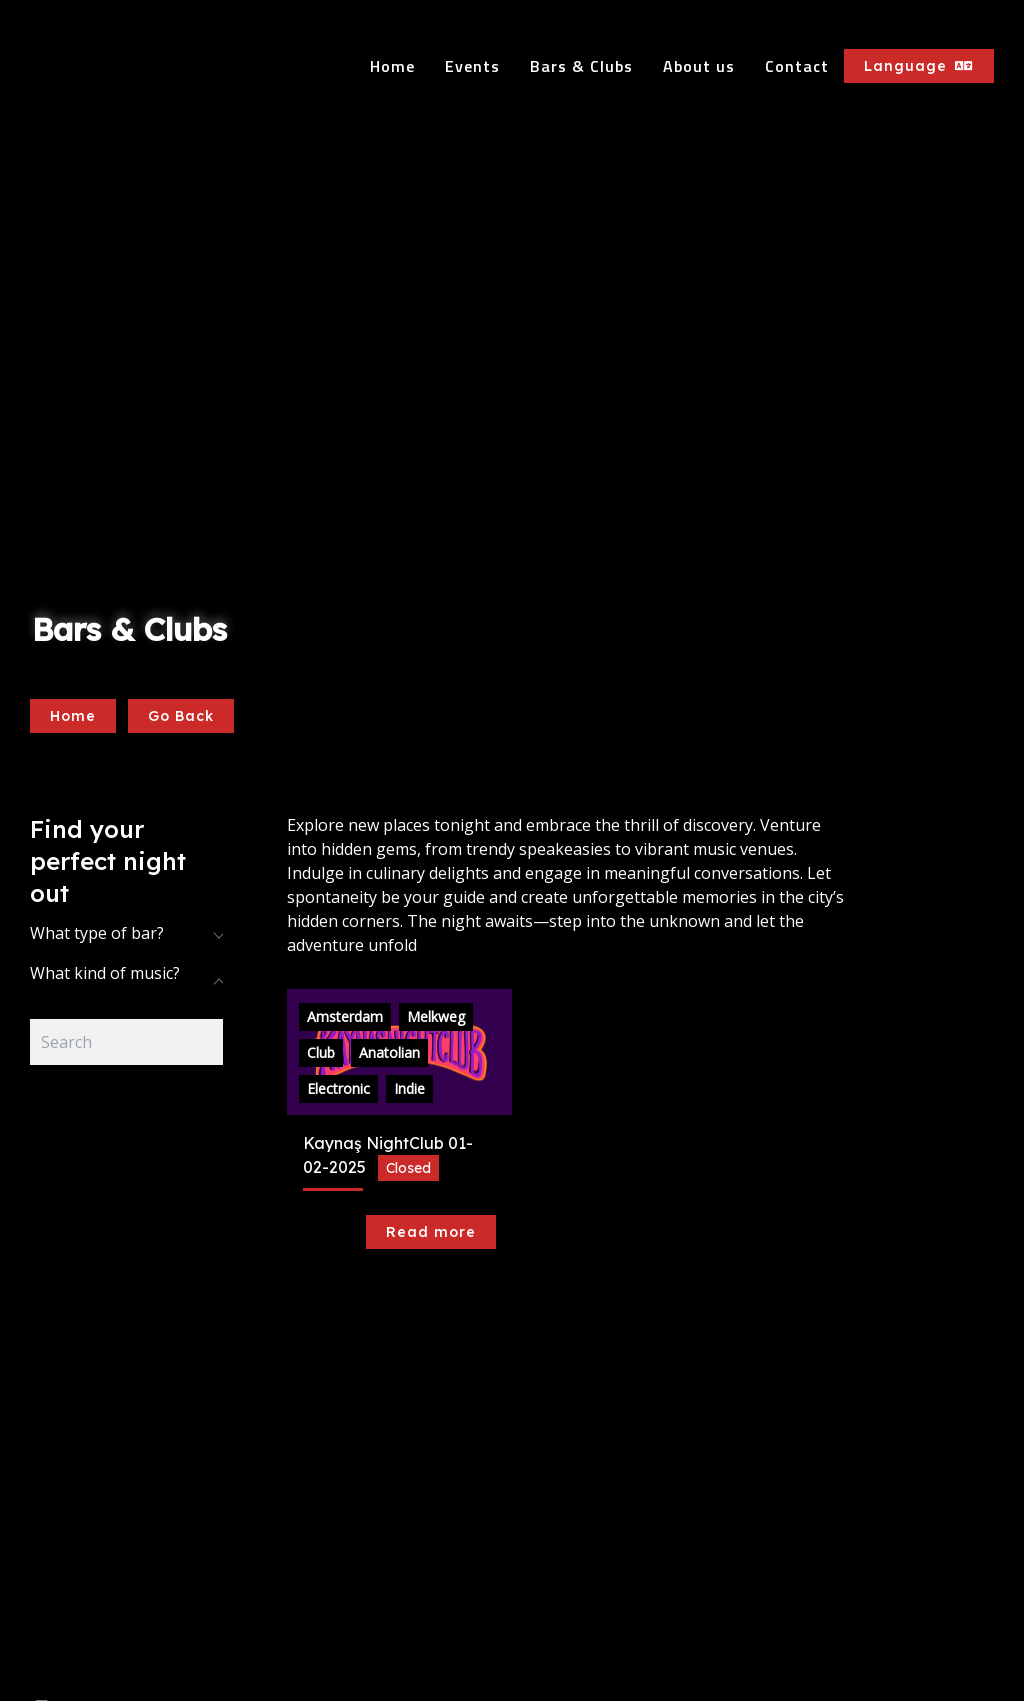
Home (392, 66)
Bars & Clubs (581, 66)
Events (472, 66)
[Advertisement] (126, 1379)
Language (919, 66)
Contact (797, 66)
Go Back (181, 716)
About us (699, 66)
